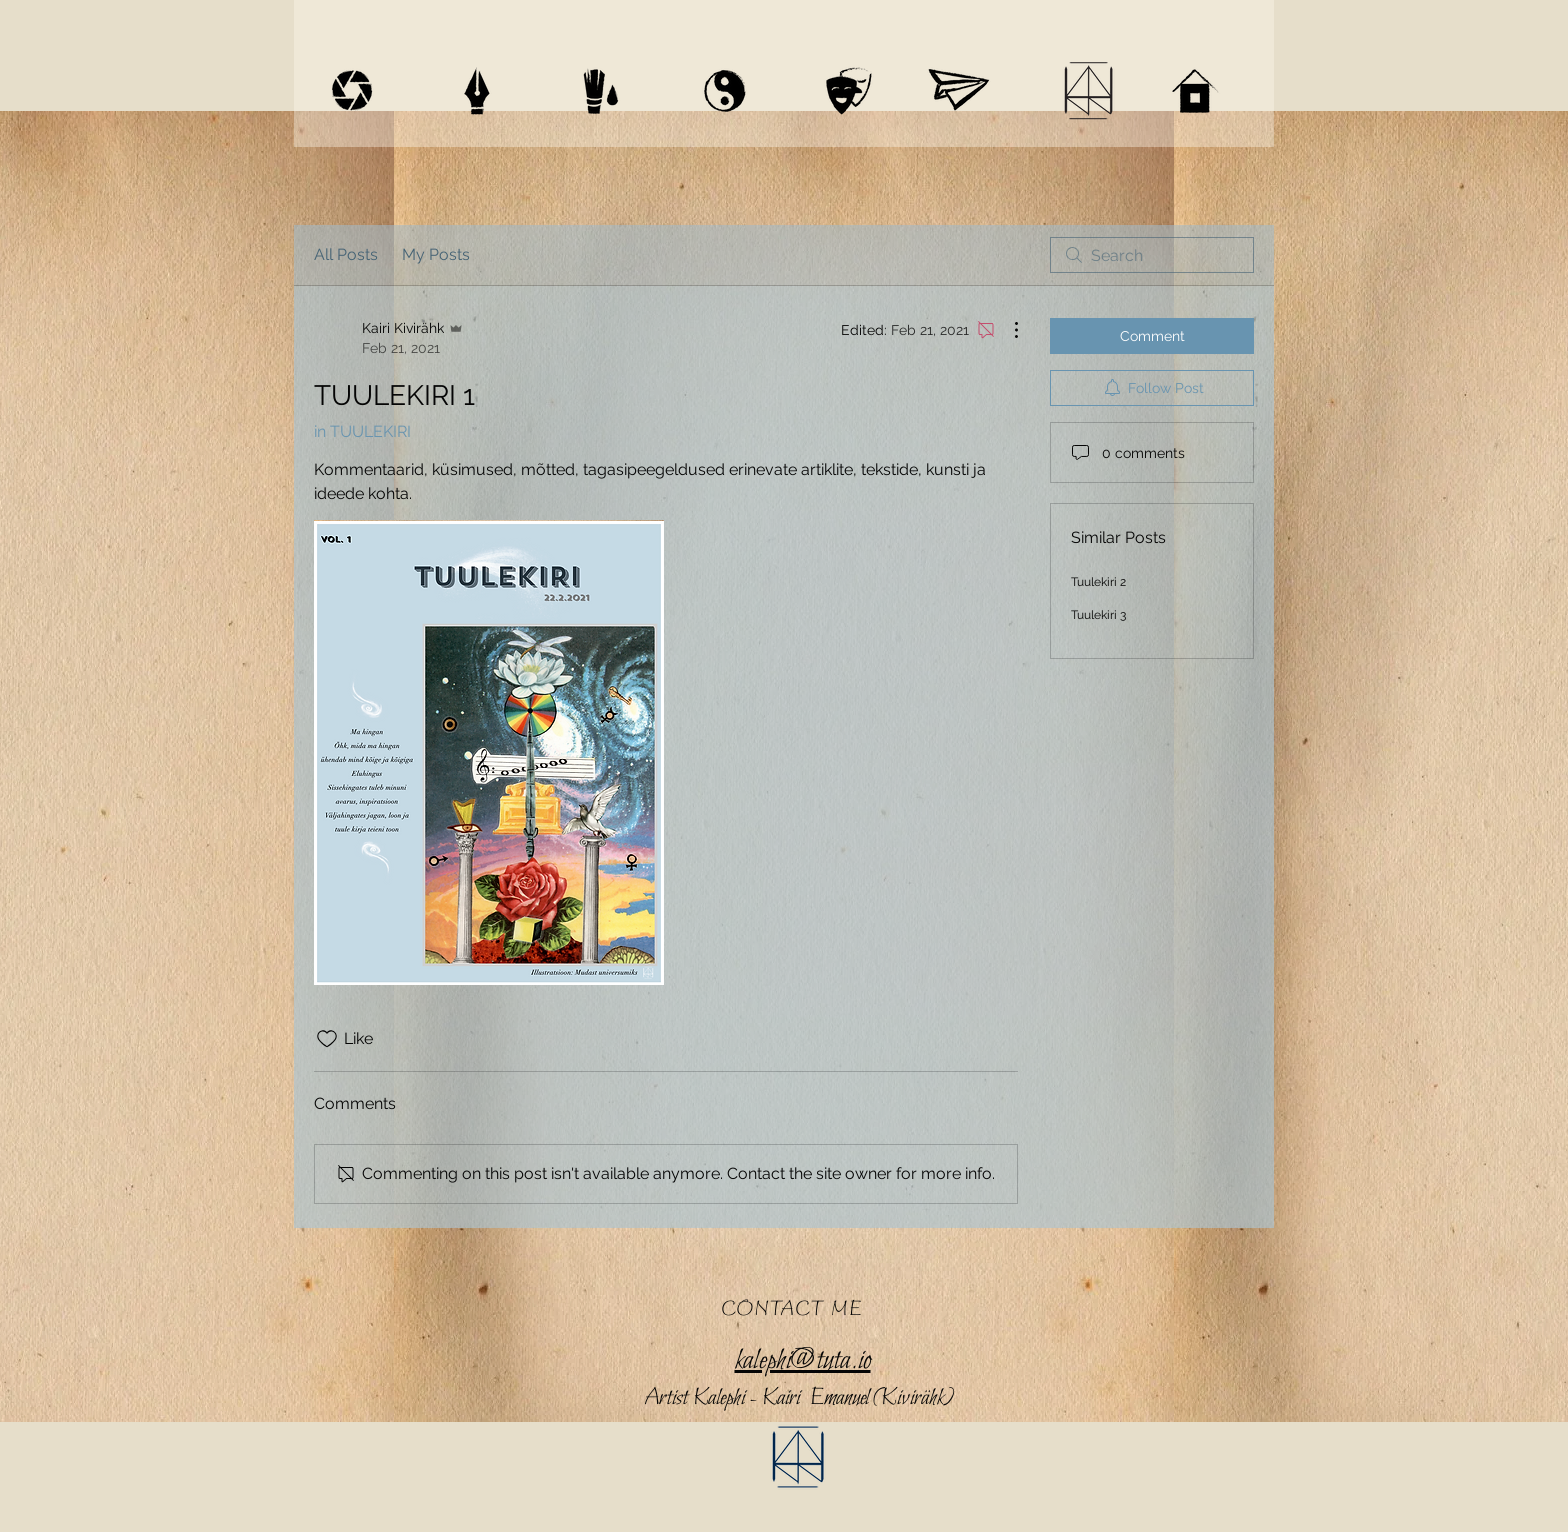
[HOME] (1195, 91)
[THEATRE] (849, 91)
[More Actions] (1006, 330)
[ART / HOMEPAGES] (601, 91)
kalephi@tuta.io (803, 1361)
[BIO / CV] (1088, 91)
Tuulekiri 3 (1098, 615)
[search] (1152, 255)
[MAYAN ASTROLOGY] (725, 91)
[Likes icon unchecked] (327, 1039)
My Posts (436, 254)
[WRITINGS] (477, 91)
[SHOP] (958, 91)
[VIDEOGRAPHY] (352, 91)
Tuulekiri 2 (1098, 582)
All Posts (346, 254)
